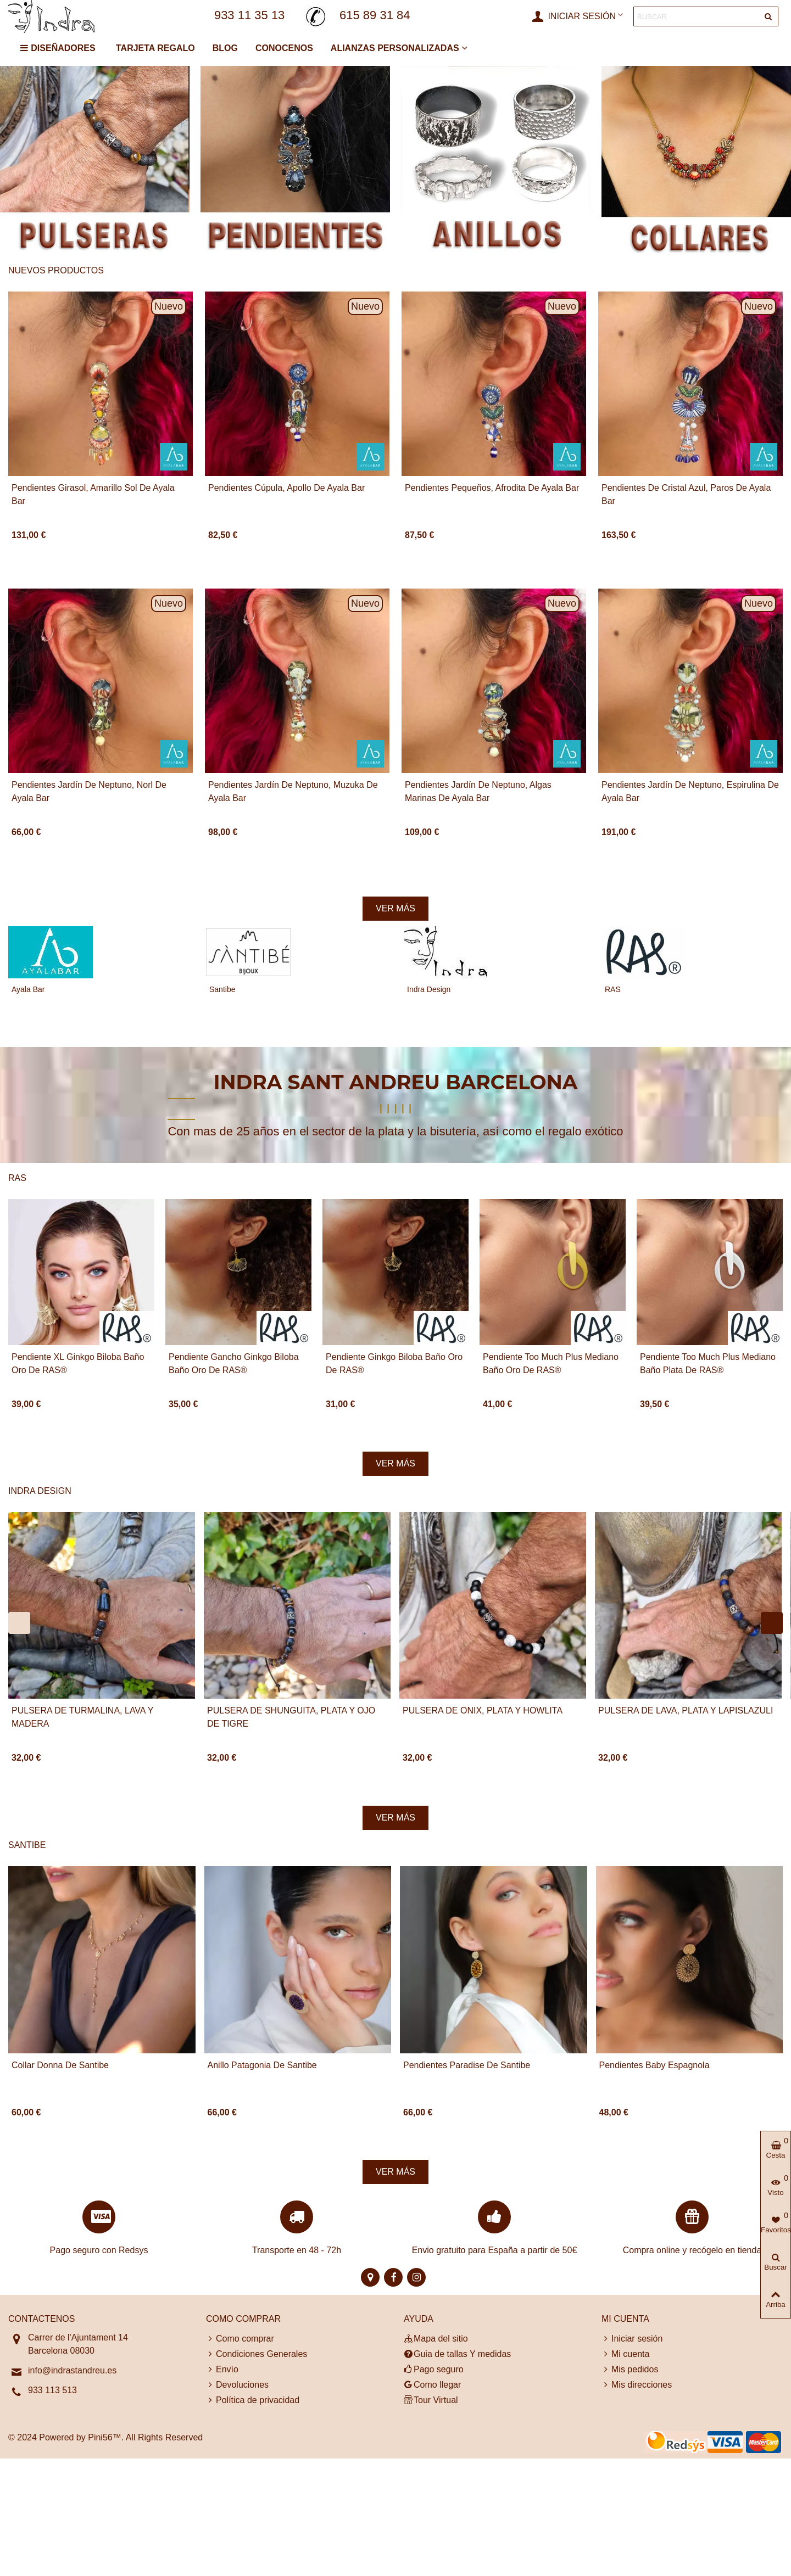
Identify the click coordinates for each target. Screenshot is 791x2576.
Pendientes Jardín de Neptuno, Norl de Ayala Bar (89, 791)
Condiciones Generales (256, 2354)
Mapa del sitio (436, 2338)
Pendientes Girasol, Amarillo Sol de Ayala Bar (93, 494)
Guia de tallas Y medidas (457, 2354)
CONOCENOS (284, 48)
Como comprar (240, 2338)
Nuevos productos (56, 270)
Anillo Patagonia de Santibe (262, 2065)
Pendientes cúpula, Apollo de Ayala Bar (286, 487)
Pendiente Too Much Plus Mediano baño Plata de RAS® (708, 1363)
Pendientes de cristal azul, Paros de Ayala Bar (686, 494)
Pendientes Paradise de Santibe (466, 2065)
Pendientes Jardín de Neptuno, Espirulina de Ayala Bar (690, 791)
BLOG (225, 48)
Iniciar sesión (631, 2338)
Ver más (395, 908)
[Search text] (697, 16)
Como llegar (432, 2385)
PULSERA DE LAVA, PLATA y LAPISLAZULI (685, 1710)
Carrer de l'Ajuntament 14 (78, 2337)
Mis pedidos (629, 2369)
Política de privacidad (252, 2400)
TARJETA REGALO (155, 48)
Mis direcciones (636, 2385)
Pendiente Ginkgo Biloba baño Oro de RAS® (394, 1363)
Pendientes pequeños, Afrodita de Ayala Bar (492, 487)
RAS (613, 989)
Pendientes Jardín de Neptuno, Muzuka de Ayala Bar (293, 791)
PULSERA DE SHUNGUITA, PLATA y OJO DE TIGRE (291, 1717)
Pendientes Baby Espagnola (654, 2065)
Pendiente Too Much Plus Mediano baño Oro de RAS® (551, 1363)
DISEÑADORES (57, 48)
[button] (19, 1623)
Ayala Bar (28, 989)
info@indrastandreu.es (72, 2370)
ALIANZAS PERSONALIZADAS (395, 48)
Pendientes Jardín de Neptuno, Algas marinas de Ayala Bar (478, 791)
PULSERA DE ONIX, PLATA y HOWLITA (482, 1710)
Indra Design (428, 989)
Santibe (222, 989)
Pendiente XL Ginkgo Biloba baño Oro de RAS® (78, 1363)
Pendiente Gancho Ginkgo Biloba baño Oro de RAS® (234, 1363)
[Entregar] (768, 16)
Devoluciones (237, 2385)
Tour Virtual (431, 2400)
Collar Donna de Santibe (60, 2065)
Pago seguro (434, 2369)
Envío (222, 2369)
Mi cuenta (625, 2354)
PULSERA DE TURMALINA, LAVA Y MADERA (82, 1717)
